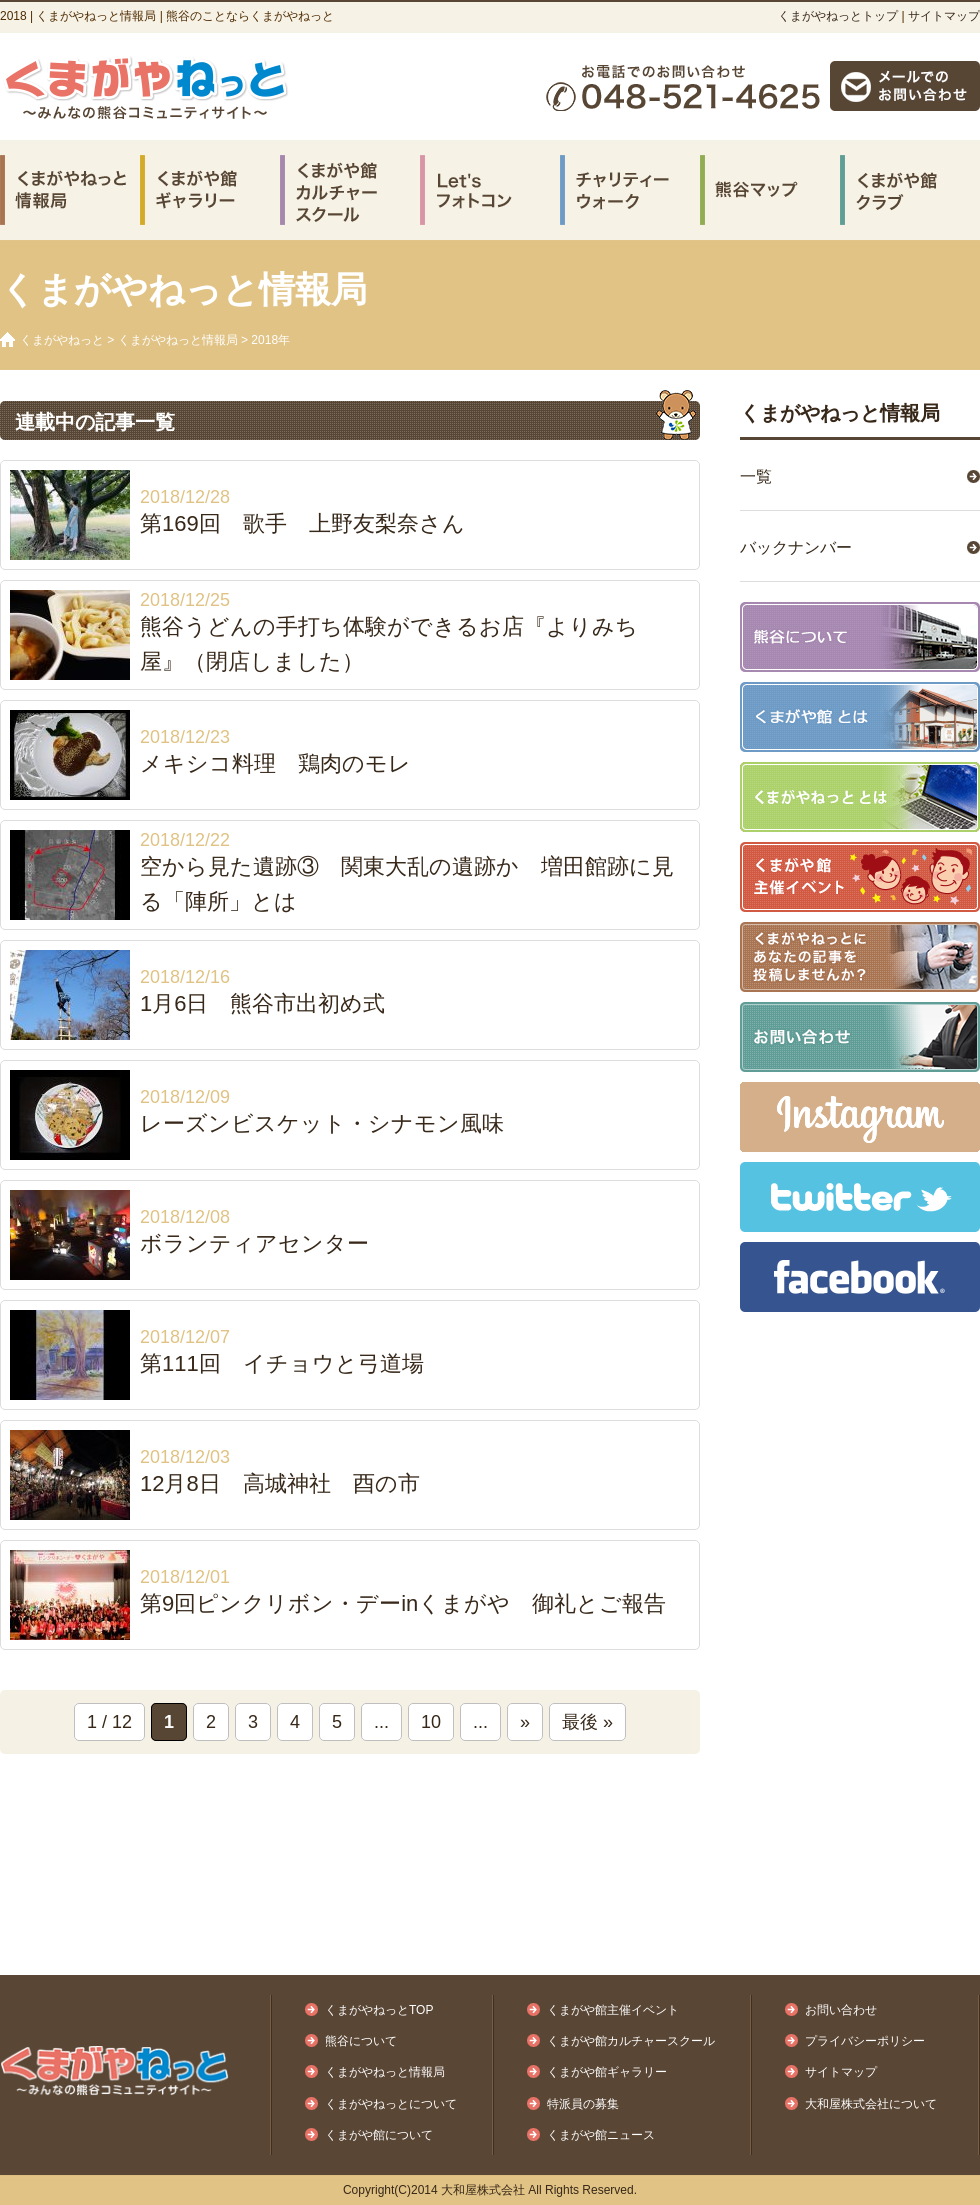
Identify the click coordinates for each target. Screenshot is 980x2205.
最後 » (587, 1722)
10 (431, 1722)
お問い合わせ (841, 2010)
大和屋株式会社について (871, 2104)
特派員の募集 (583, 2104)
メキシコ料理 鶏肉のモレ (275, 763)
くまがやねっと (62, 340)
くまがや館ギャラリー (607, 2072)
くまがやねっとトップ (838, 16)
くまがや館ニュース (601, 2135)
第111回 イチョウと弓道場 (282, 1363)
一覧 (756, 476)
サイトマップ (944, 16)
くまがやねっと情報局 (178, 340)
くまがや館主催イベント (613, 2010)
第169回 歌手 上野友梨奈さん (302, 523)
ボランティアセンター (254, 1243)
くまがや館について (379, 2135)
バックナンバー (796, 547)
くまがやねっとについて (391, 2104)
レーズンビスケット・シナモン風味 (322, 1123)
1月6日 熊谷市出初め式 (262, 1003)
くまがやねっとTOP (379, 2010)
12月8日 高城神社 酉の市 (280, 1483)
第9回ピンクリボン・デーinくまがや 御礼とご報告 (403, 1603)
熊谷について (361, 2041)
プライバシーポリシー (865, 2041)
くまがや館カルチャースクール (631, 2041)
